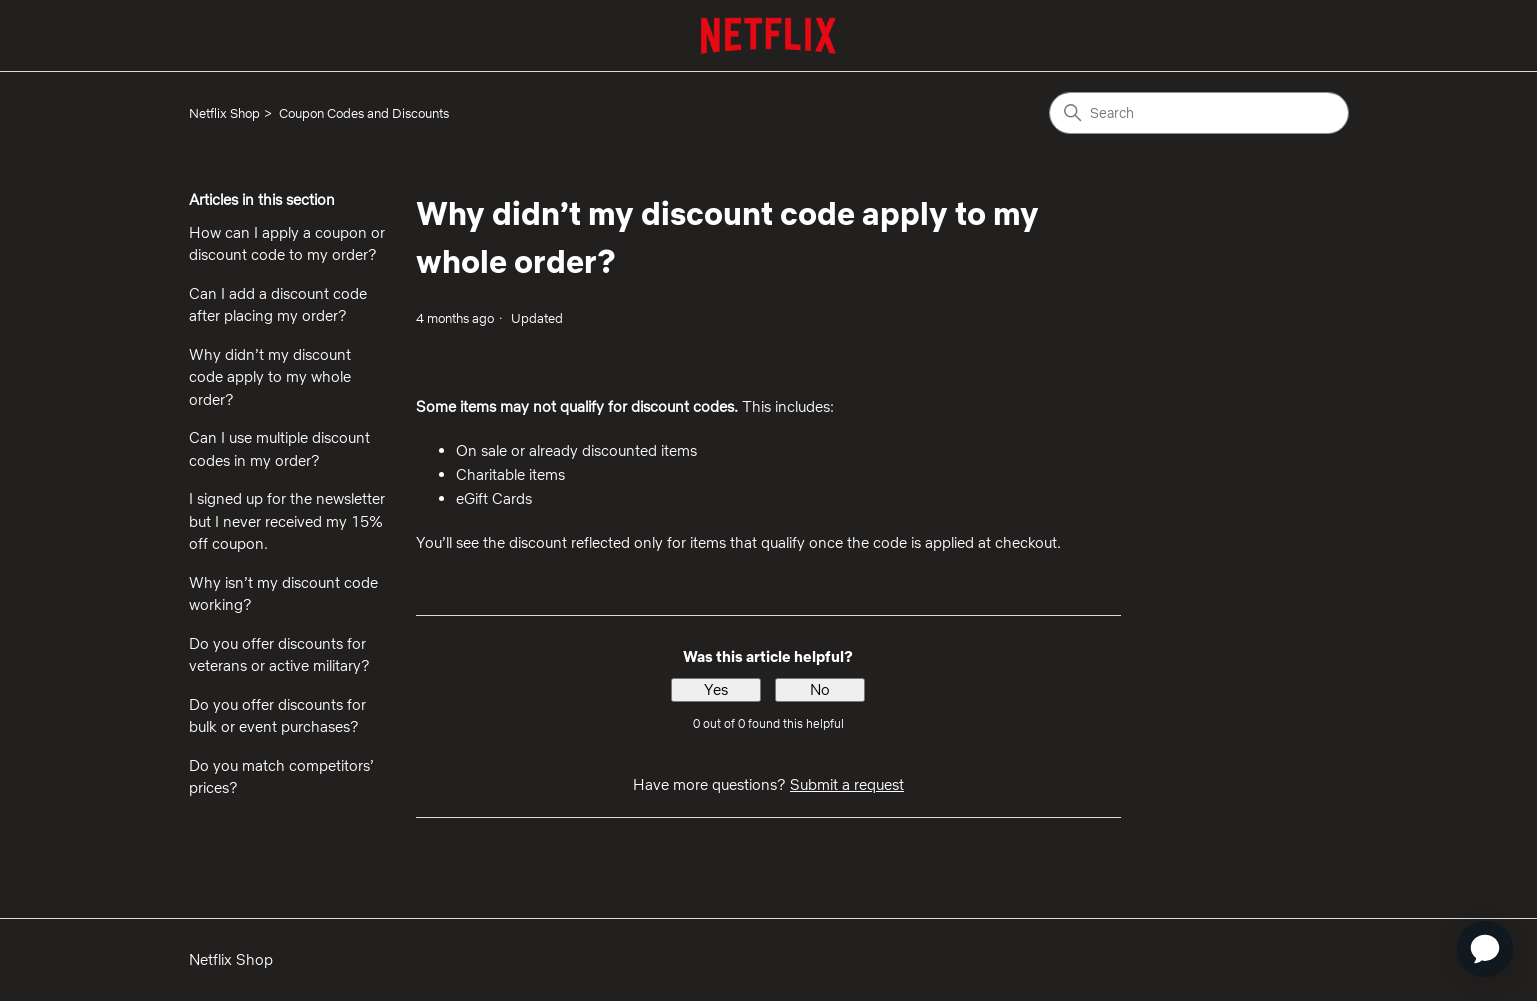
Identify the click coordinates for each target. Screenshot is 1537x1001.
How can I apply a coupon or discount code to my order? (287, 244)
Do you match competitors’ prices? (281, 777)
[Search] (1199, 113)
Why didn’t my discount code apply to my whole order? (270, 377)
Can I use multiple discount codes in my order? (279, 449)
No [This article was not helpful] (820, 689)
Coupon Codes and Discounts (364, 113)
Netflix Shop (224, 113)
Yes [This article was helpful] (716, 689)
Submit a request (847, 784)
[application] (1485, 949)
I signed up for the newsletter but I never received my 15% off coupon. (287, 521)
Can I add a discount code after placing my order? (278, 305)
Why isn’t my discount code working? (283, 594)
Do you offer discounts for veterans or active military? (279, 655)
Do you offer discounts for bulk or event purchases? (277, 716)
